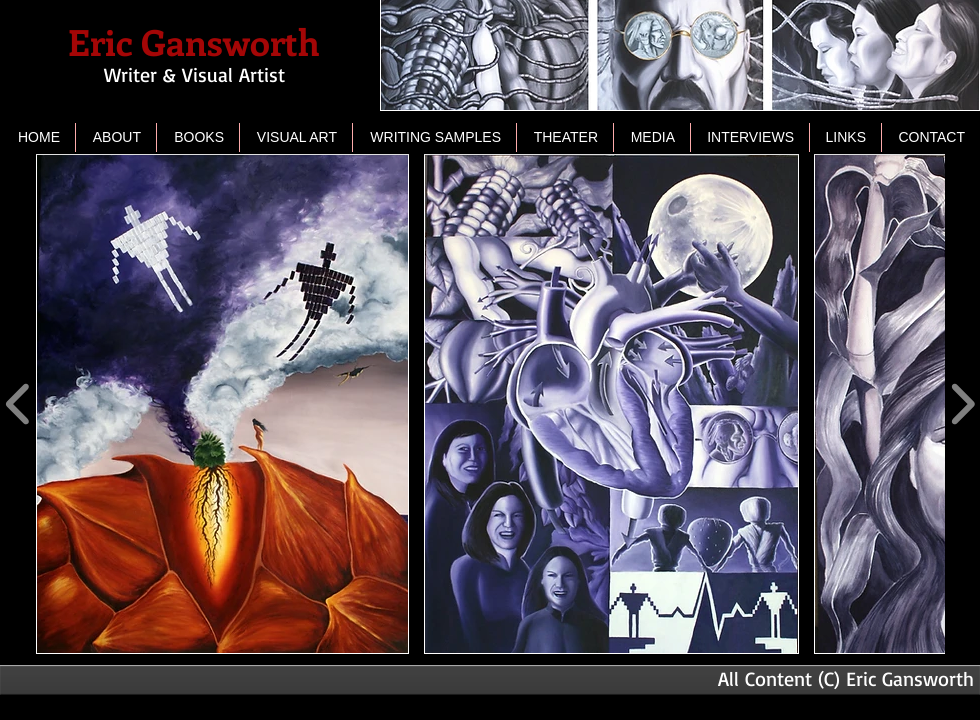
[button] (296, 137)
